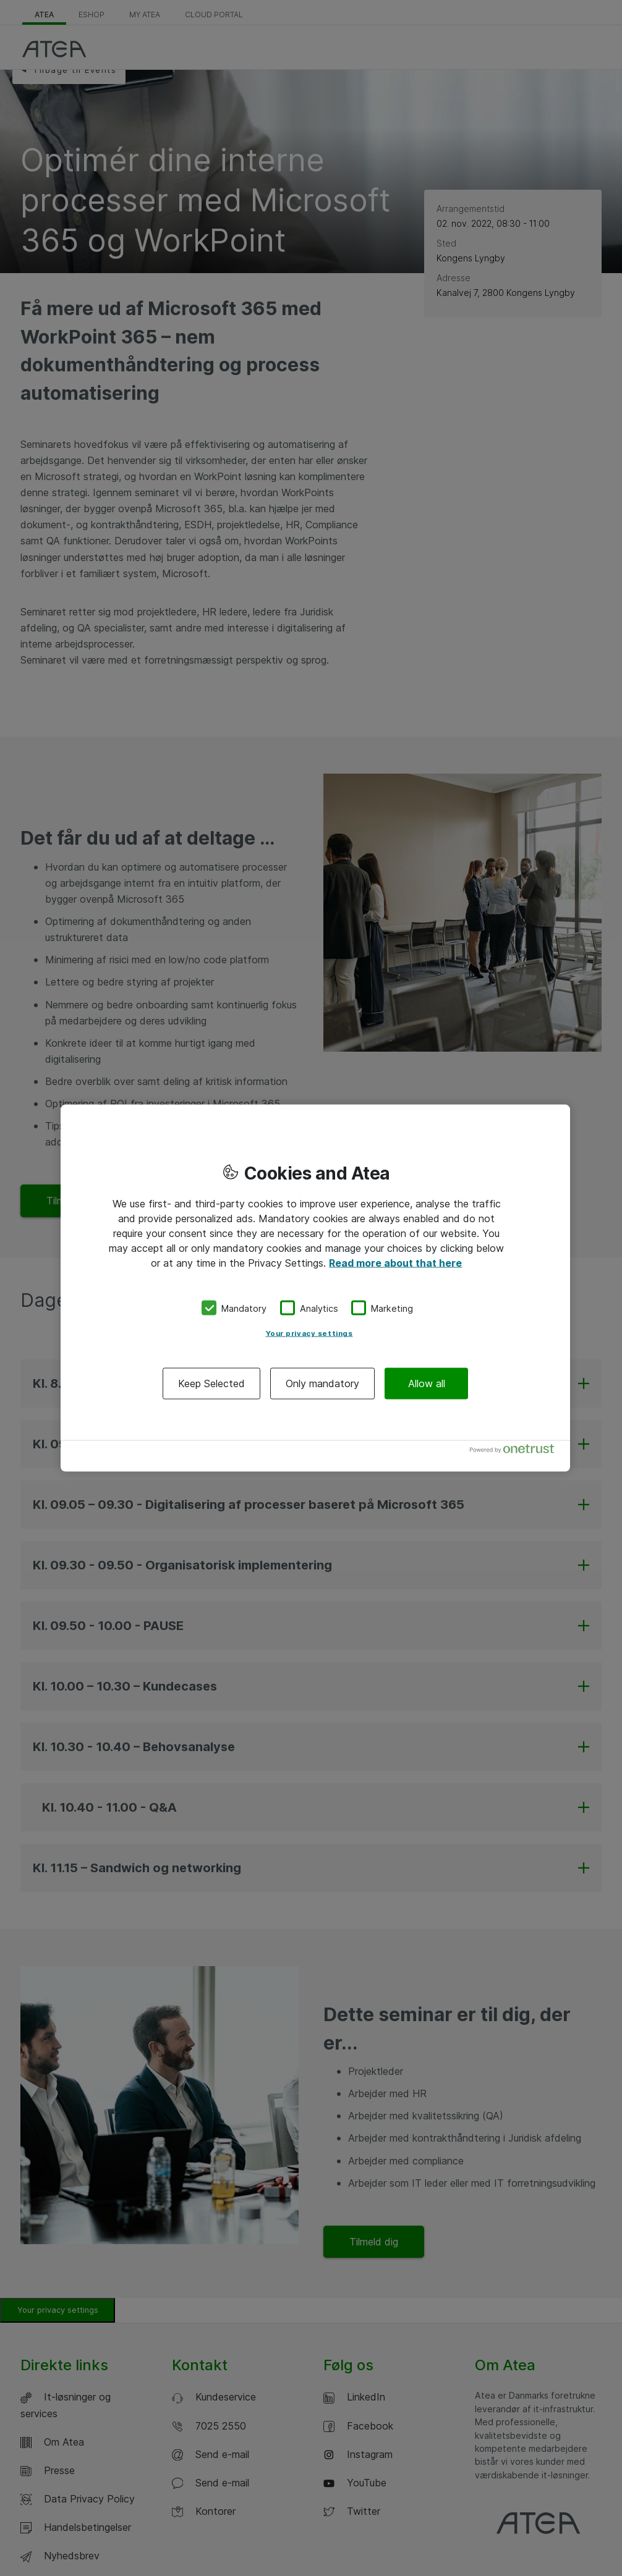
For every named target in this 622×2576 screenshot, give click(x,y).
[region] (315, 1288)
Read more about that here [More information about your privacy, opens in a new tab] (395, 1262)
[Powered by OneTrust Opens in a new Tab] (517, 1451)
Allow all (426, 1383)
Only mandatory (322, 1383)
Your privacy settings (309, 1333)
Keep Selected (211, 1383)
